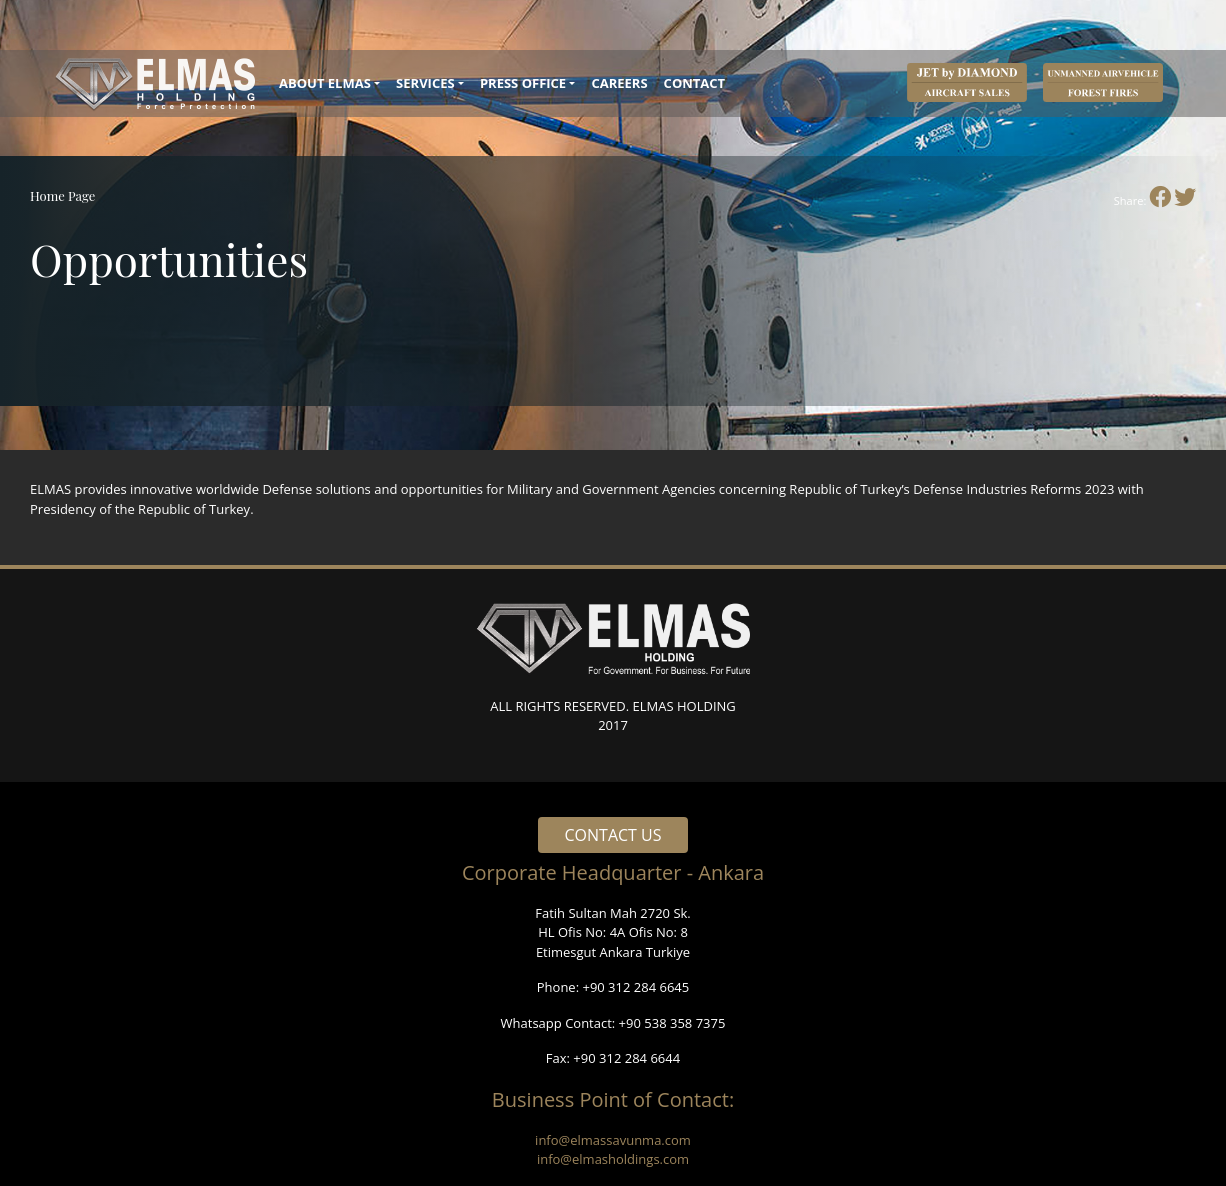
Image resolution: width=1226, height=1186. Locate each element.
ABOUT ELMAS (325, 83)
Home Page (62, 195)
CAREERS (619, 83)
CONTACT (695, 83)
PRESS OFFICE (523, 83)
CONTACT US (613, 835)
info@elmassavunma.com (613, 1140)
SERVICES (425, 83)
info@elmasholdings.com (613, 1159)
